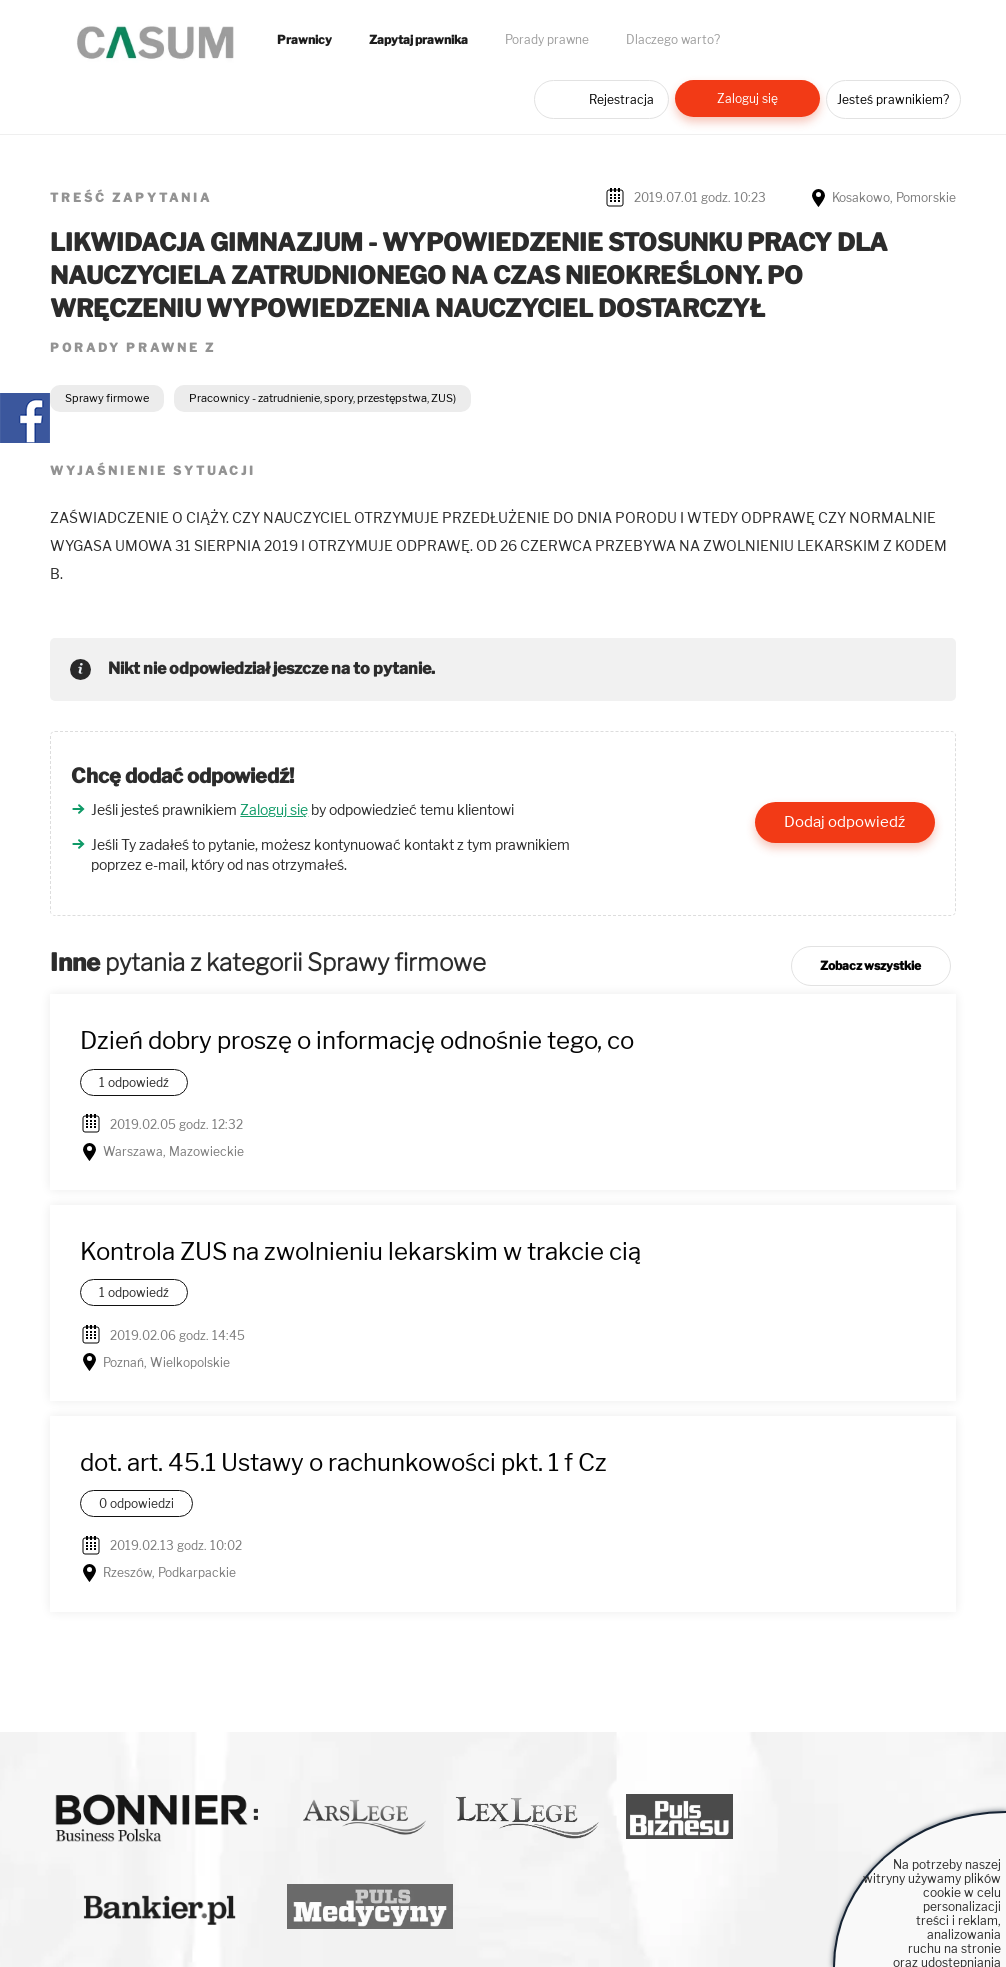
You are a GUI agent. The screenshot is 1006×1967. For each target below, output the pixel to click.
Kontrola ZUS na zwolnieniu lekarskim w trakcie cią (360, 1251)
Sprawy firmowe (107, 398)
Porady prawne (547, 40)
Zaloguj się (747, 98)
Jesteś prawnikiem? (893, 99)
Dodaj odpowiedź (844, 822)
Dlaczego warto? (673, 40)
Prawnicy (304, 40)
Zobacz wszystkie (870, 965)
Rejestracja (621, 99)
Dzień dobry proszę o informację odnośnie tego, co (357, 1040)
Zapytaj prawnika (418, 40)
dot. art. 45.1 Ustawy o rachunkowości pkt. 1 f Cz (343, 1462)
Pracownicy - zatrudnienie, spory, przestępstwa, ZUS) (322, 398)
